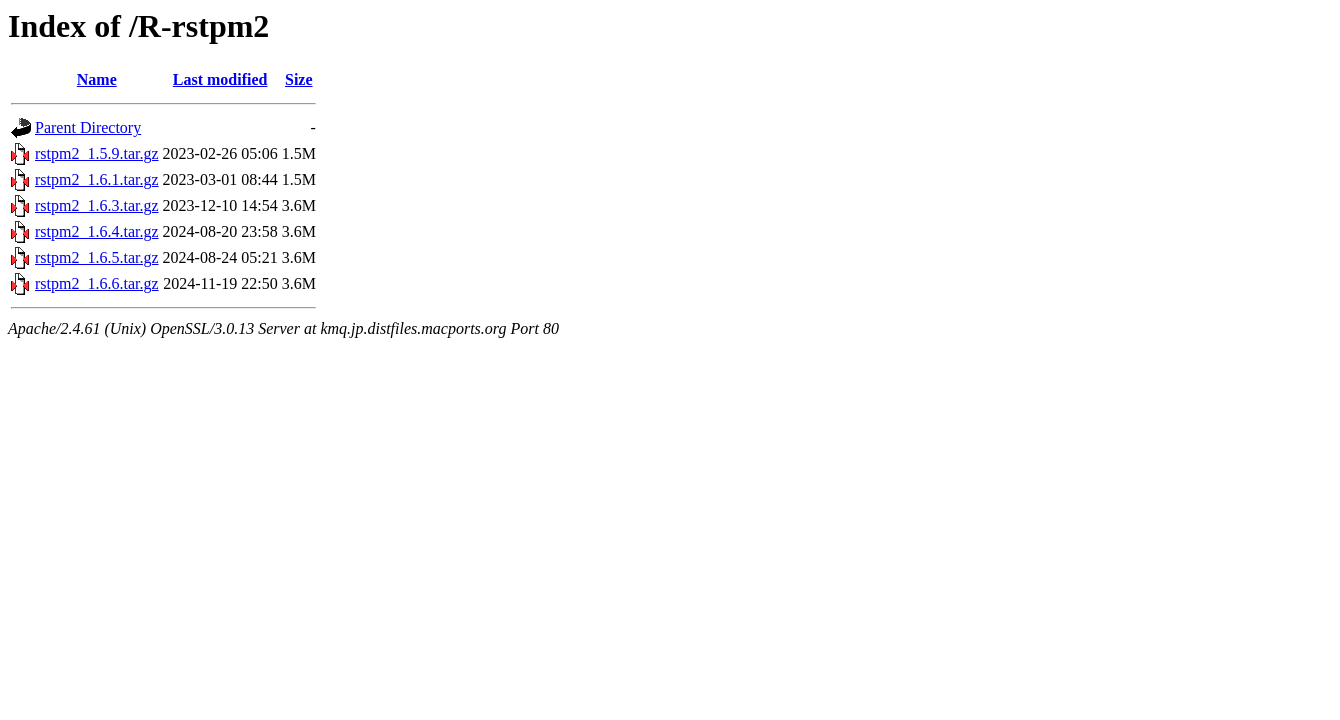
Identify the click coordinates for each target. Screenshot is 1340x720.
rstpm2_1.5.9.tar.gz (97, 153)
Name (97, 79)
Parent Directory (88, 127)
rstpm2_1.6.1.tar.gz (97, 179)
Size (299, 79)
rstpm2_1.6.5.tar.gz (97, 257)
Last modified (220, 79)
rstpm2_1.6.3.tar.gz (97, 205)
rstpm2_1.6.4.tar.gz (97, 231)
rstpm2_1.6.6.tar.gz (97, 283)
